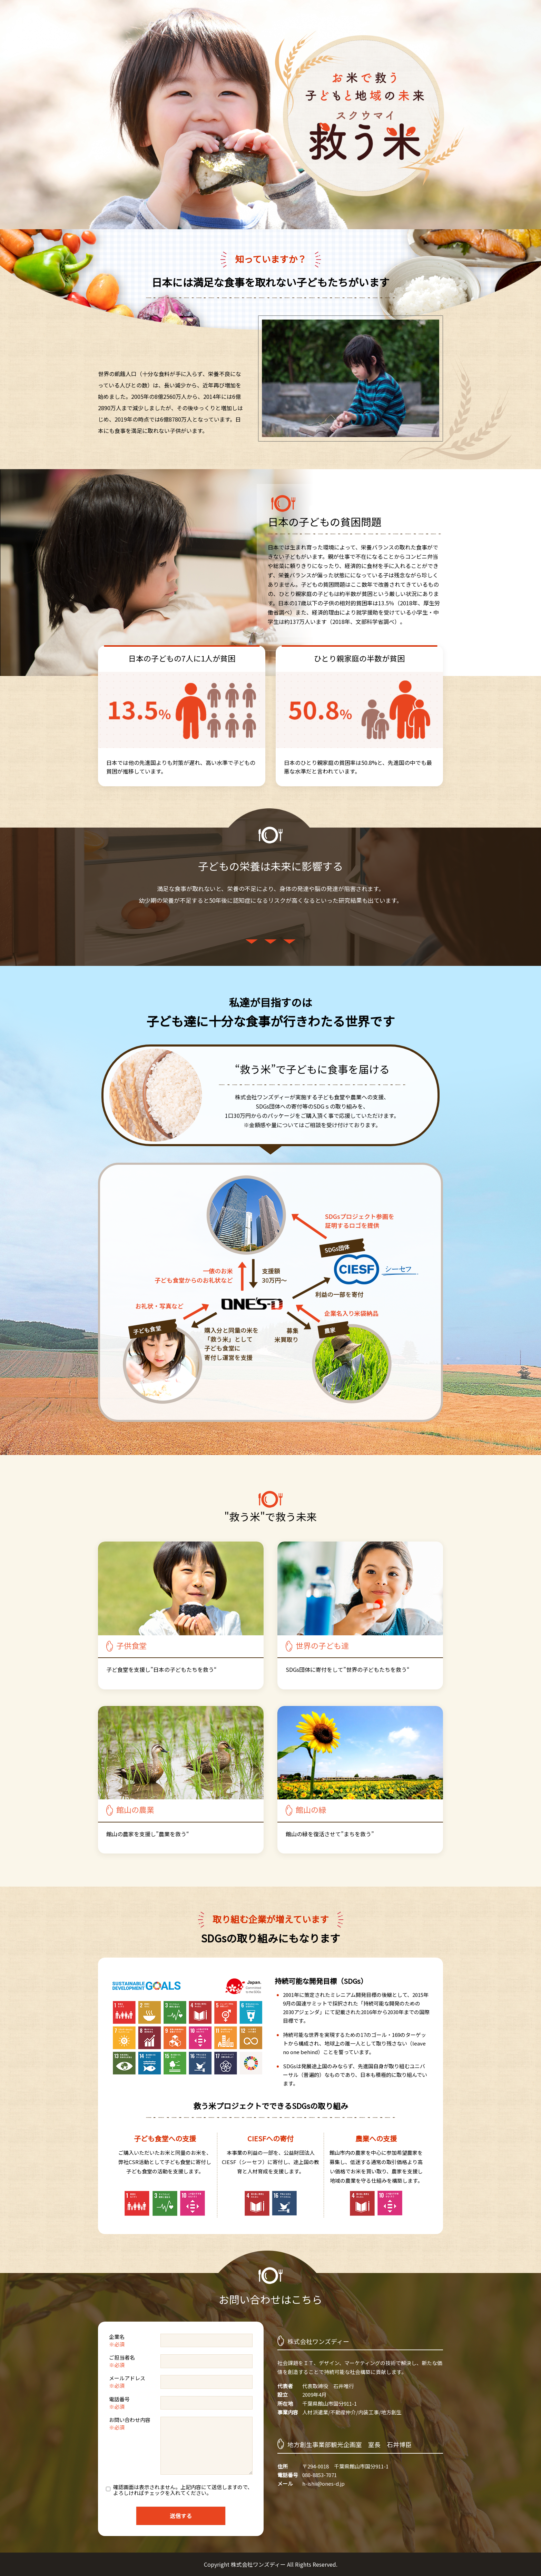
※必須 (117, 2344)
